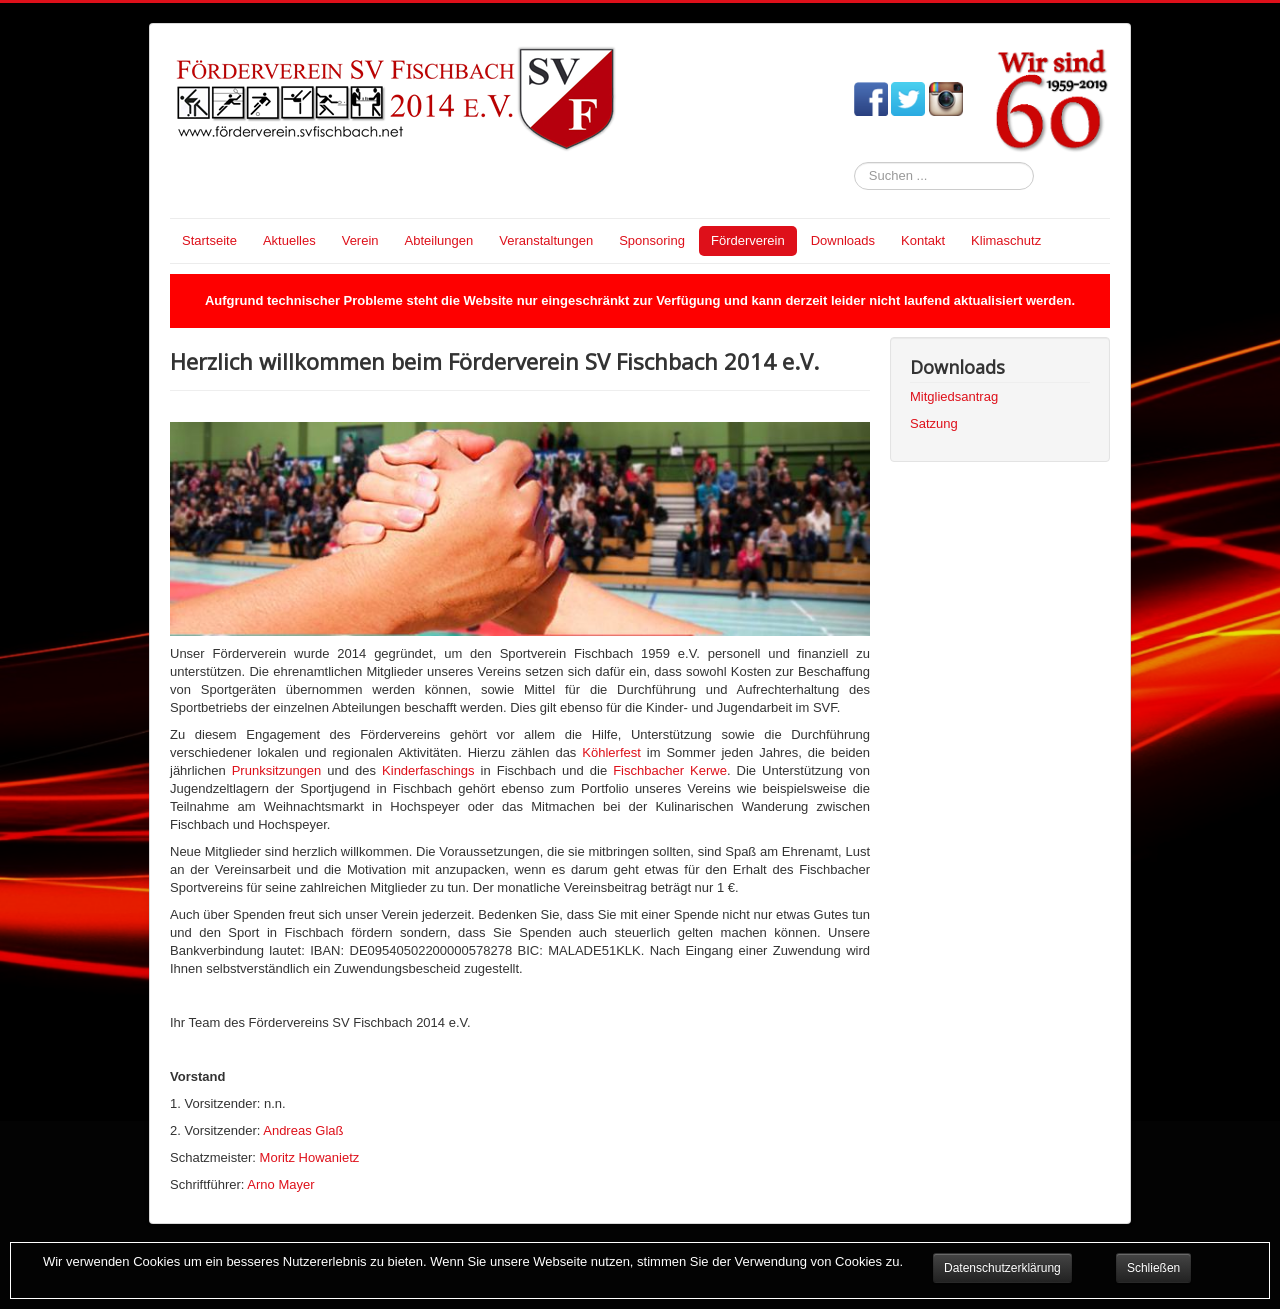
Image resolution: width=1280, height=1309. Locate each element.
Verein (360, 240)
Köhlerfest (611, 752)
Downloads (843, 240)
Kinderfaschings (428, 770)
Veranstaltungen (546, 240)
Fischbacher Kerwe (670, 770)
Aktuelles (289, 240)
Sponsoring (652, 240)
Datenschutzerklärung (1002, 1268)
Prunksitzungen (277, 770)
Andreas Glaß (303, 1130)
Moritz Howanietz (310, 1157)
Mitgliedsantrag (954, 396)
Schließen (1153, 1268)
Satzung (934, 423)
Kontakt (923, 240)
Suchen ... (854, 162)
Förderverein (748, 240)
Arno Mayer (280, 1184)
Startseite (209, 240)
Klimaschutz (1006, 240)
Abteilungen (439, 240)
